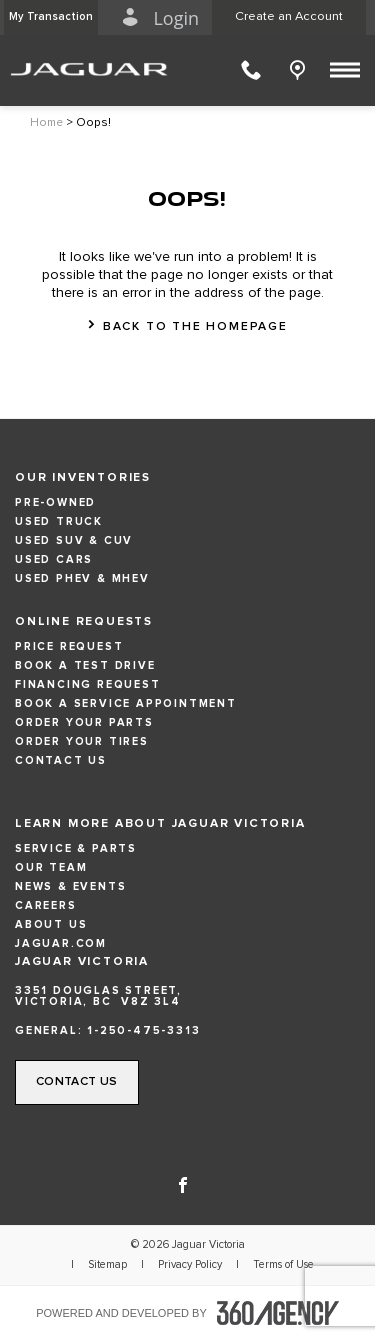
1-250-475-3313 (143, 1030)
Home (46, 123)
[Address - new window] (187, 996)
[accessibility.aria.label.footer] (278, 1313)
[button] (51, 17)
